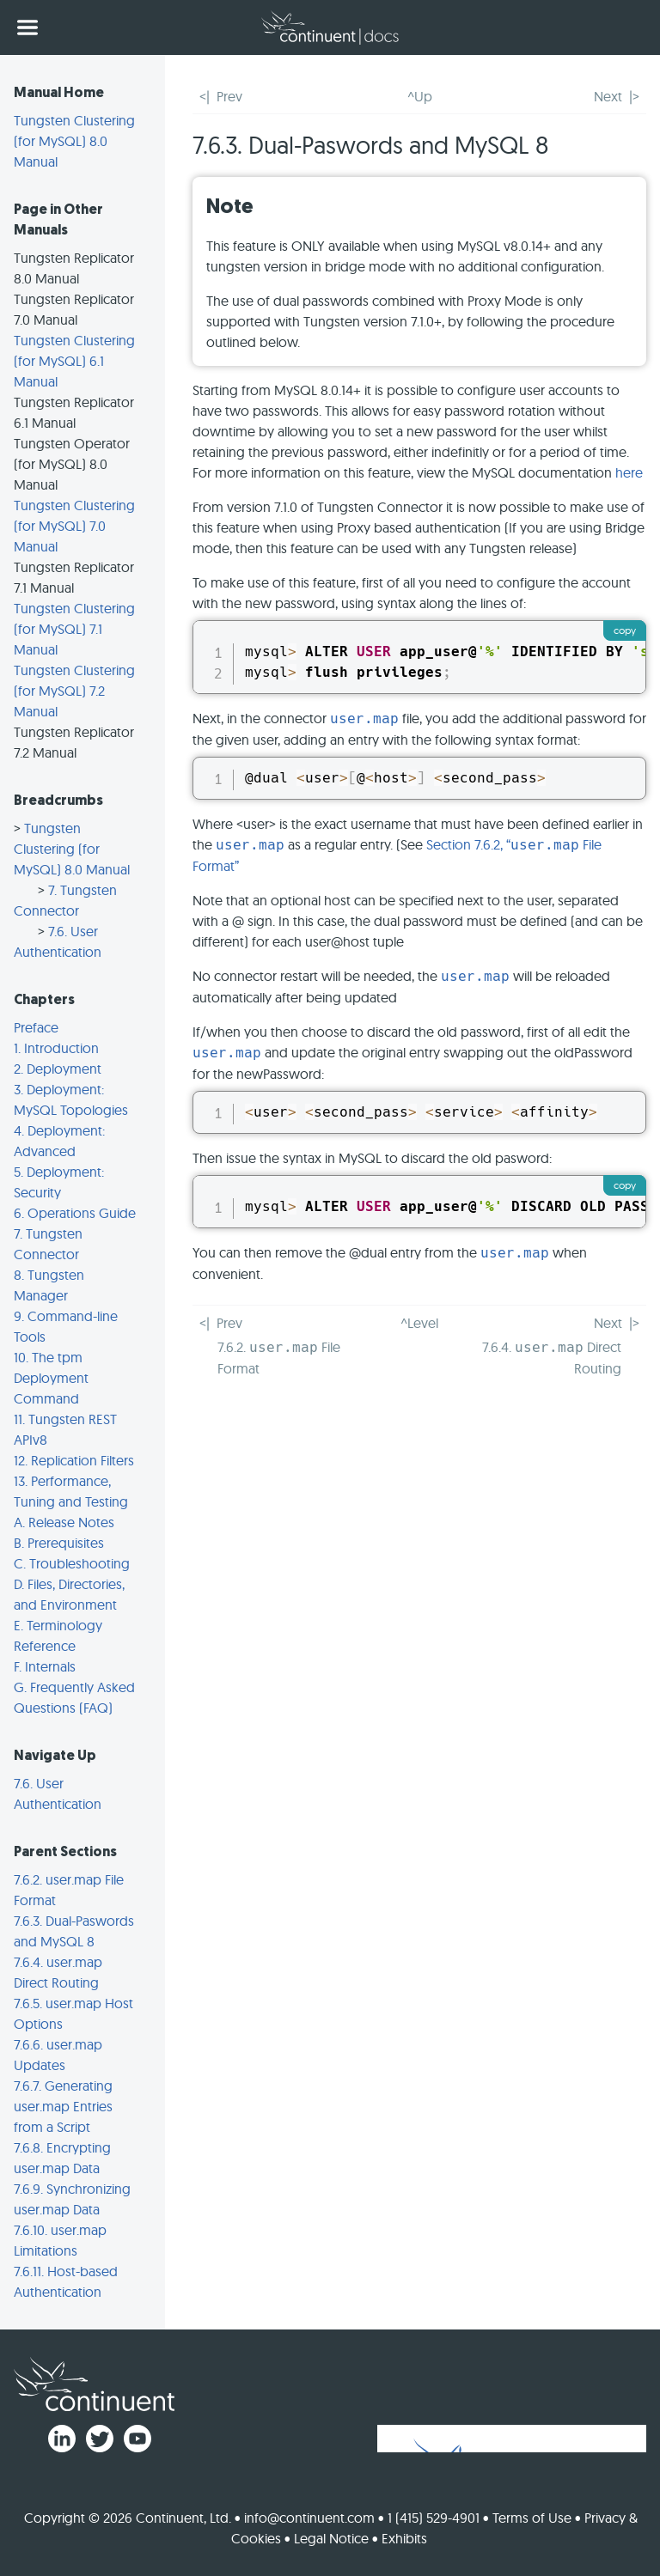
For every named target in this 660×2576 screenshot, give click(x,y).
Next (608, 96)
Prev (229, 96)
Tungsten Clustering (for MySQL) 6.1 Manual (74, 361)
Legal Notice (331, 2538)
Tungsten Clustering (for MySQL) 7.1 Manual (74, 629)
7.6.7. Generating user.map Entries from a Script (63, 2106)
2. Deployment (57, 1068)
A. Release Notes (64, 1522)
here (629, 472)
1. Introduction (56, 1048)
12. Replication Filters (74, 1460)
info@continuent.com (309, 2517)
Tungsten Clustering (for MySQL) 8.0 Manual (74, 141)
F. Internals (45, 1666)
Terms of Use (531, 2517)
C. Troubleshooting (72, 1563)
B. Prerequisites (59, 1542)
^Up (419, 96)
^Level (419, 1322)
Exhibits (404, 2538)
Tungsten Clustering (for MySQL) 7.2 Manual (74, 690)
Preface (36, 1027)
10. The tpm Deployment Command (51, 1378)
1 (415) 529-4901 (434, 2517)
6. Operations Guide (75, 1212)
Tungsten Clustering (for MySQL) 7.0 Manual (74, 525)
